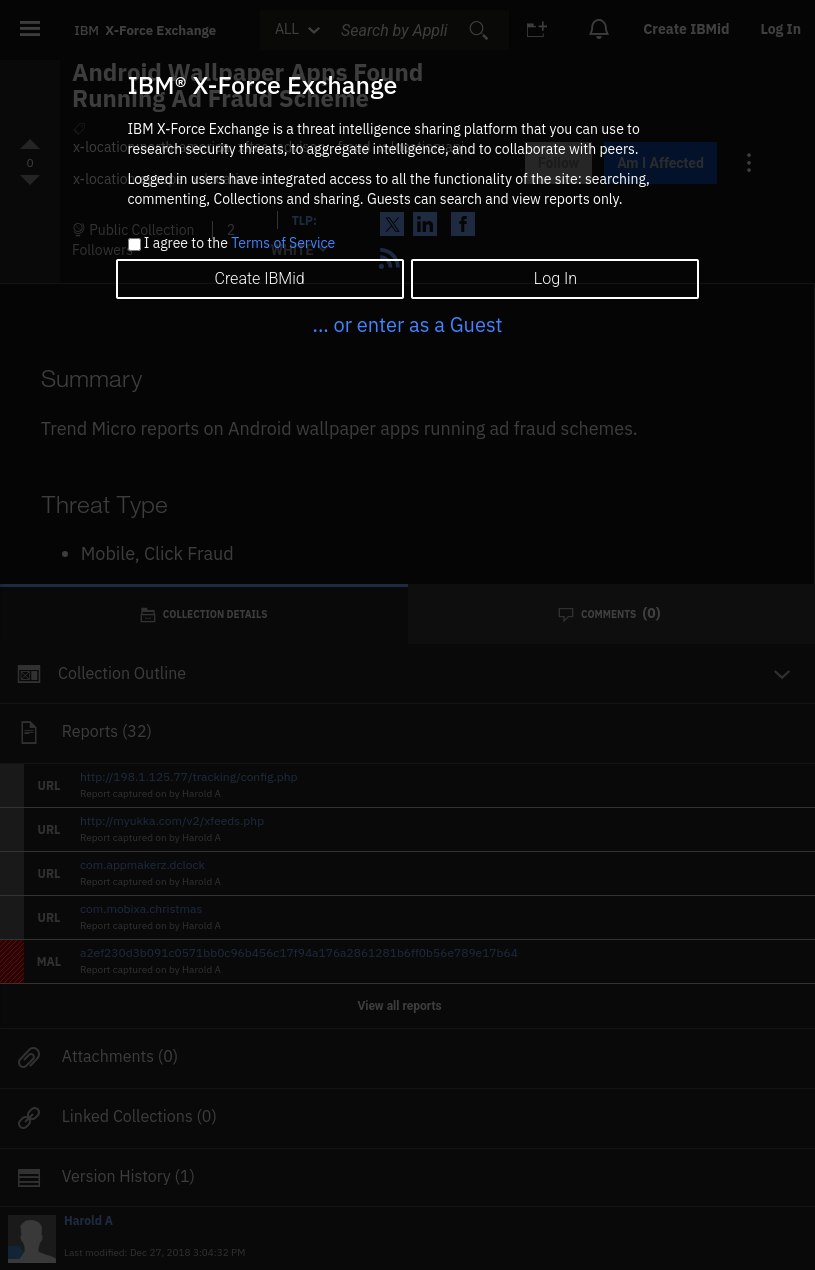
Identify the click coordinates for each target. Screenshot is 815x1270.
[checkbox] (134, 244)
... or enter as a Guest (407, 324)
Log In (555, 278)
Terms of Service (283, 243)
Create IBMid (259, 278)
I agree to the (239, 244)
